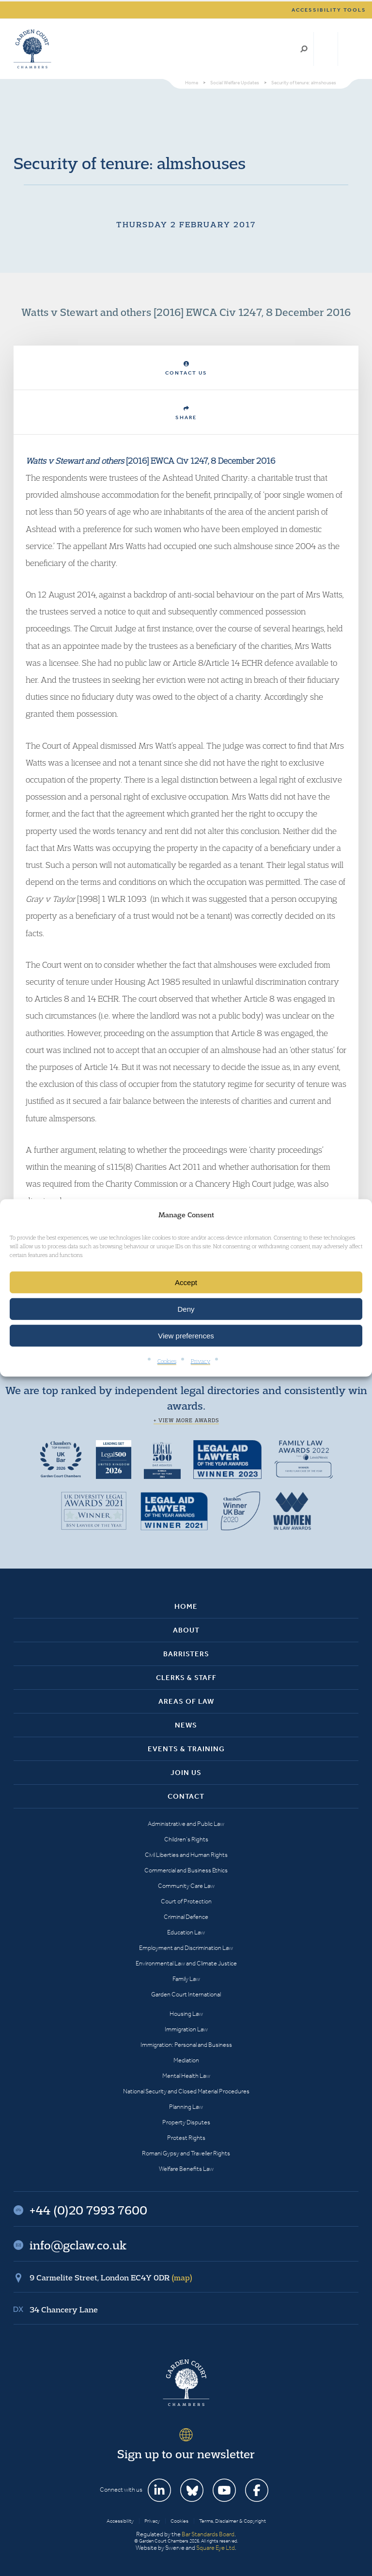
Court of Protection (186, 1901)
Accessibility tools (329, 10)
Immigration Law (186, 2029)
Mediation (186, 2060)
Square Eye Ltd (215, 2547)
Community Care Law (186, 1885)
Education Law (186, 1932)
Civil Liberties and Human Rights (186, 1854)
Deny (185, 1309)
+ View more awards (186, 1420)
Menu (349, 49)
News (186, 1725)
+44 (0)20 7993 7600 (326, 49)
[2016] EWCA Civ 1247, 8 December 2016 (150, 461)
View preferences (186, 1336)
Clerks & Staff (186, 1677)
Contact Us (186, 368)
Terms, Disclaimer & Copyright (232, 2521)
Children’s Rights (186, 1839)
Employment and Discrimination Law (186, 1947)
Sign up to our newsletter (186, 2454)
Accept (186, 1282)
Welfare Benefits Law (186, 2168)
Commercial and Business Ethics (186, 1870)
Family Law (186, 1978)
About (186, 1630)
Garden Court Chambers (32, 49)
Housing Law (186, 2013)
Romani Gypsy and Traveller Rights (186, 2153)
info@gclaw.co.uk (78, 2245)
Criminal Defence (186, 1916)
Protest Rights (186, 2137)
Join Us (186, 1772)
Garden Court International (186, 1994)
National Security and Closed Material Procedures (186, 2091)
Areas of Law (186, 1701)
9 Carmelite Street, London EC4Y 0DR (111, 2277)
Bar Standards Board (208, 2534)
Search (303, 49)
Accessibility (120, 2521)
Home (186, 1606)
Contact (186, 1796)
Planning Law (186, 2106)
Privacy (200, 1361)
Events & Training (186, 1748)
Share (186, 413)
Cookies (166, 1361)
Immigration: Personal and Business (186, 2044)
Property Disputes (186, 2122)
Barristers (186, 1653)
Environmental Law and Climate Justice (186, 1963)
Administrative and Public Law (186, 1823)
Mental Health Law (186, 2075)
